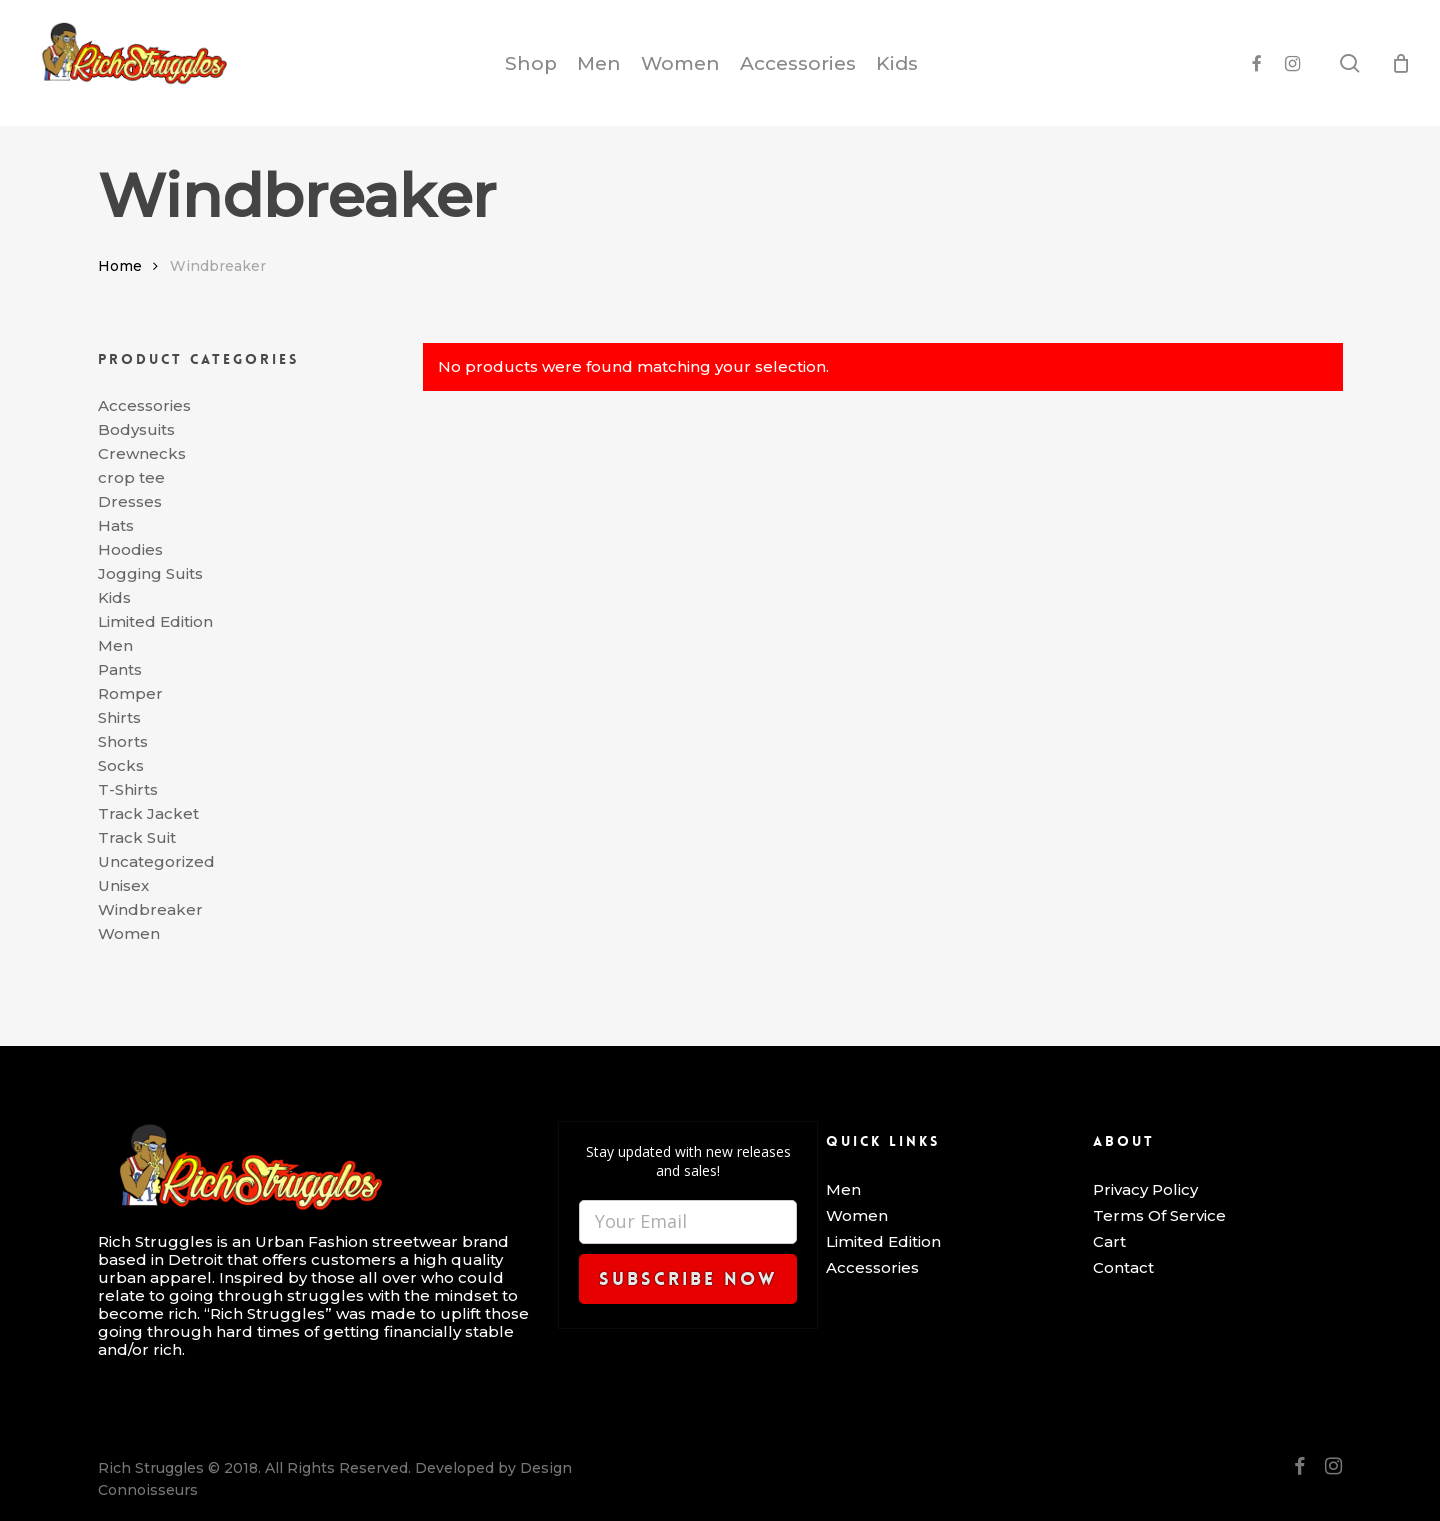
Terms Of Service (1159, 1216)
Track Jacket (148, 814)
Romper (130, 694)
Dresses (130, 502)
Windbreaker (150, 910)
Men (115, 646)
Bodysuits (136, 430)
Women (129, 934)
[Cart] (1401, 63)
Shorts (123, 742)
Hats (116, 526)
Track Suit (137, 838)
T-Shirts (128, 790)
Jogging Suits (150, 574)
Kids (114, 598)
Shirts (119, 718)
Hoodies (130, 550)
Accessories (144, 406)
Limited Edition (155, 622)
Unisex (123, 886)
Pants (120, 670)
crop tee (131, 478)
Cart (1109, 1242)
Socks (121, 766)
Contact (1123, 1268)
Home (120, 266)
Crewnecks (142, 454)
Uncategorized (156, 862)
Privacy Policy (1145, 1190)
